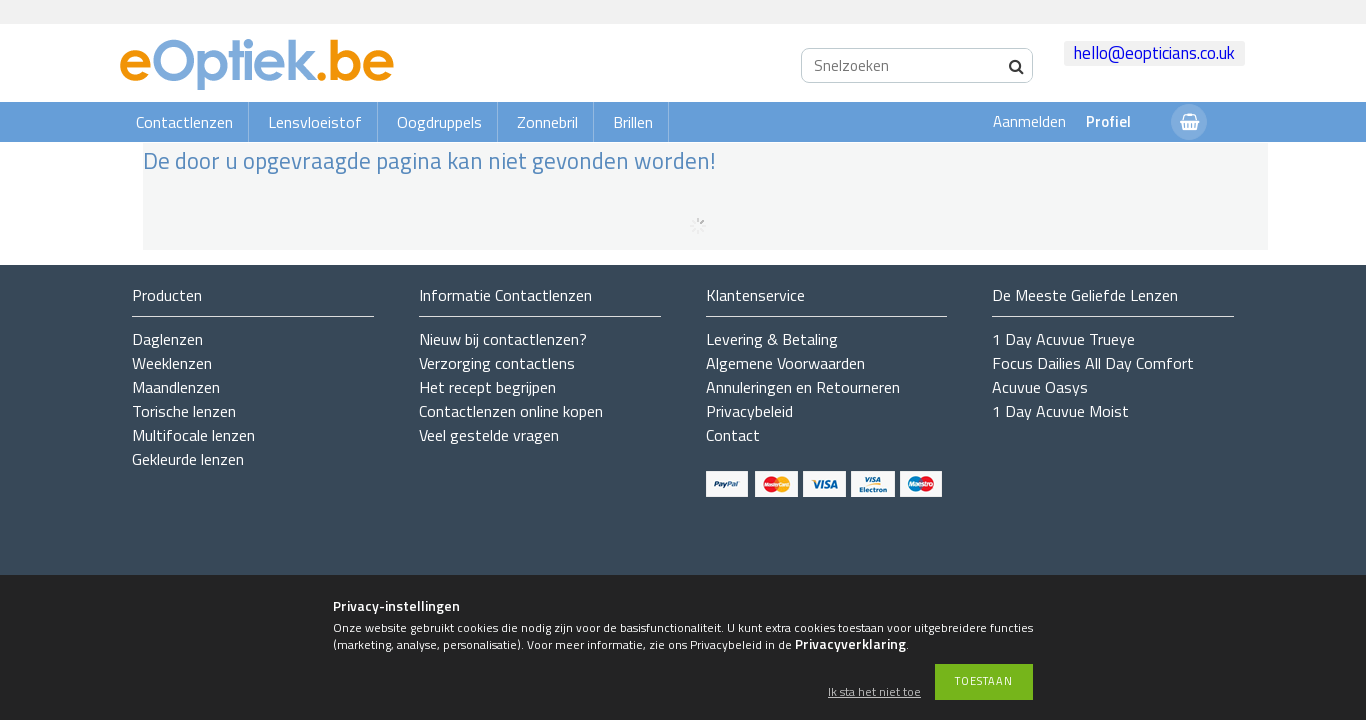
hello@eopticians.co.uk (1154, 53)
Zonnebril (547, 122)
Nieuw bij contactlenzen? (503, 339)
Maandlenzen (176, 387)
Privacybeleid (749, 411)
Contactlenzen (184, 122)
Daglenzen (167, 339)
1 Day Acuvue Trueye (1063, 339)
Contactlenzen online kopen (511, 411)
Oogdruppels (439, 122)
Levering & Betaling (772, 339)
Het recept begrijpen (487, 387)
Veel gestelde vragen (489, 435)
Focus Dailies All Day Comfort (1093, 363)
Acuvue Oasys (1040, 387)
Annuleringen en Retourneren (803, 387)
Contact (733, 435)
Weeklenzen (172, 363)
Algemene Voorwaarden (785, 363)
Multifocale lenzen (193, 435)
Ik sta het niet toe (874, 692)
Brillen (633, 122)
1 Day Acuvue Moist (1060, 411)
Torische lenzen (184, 411)
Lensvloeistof (315, 122)
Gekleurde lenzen (188, 459)
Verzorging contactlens (497, 363)
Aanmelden (1029, 121)
